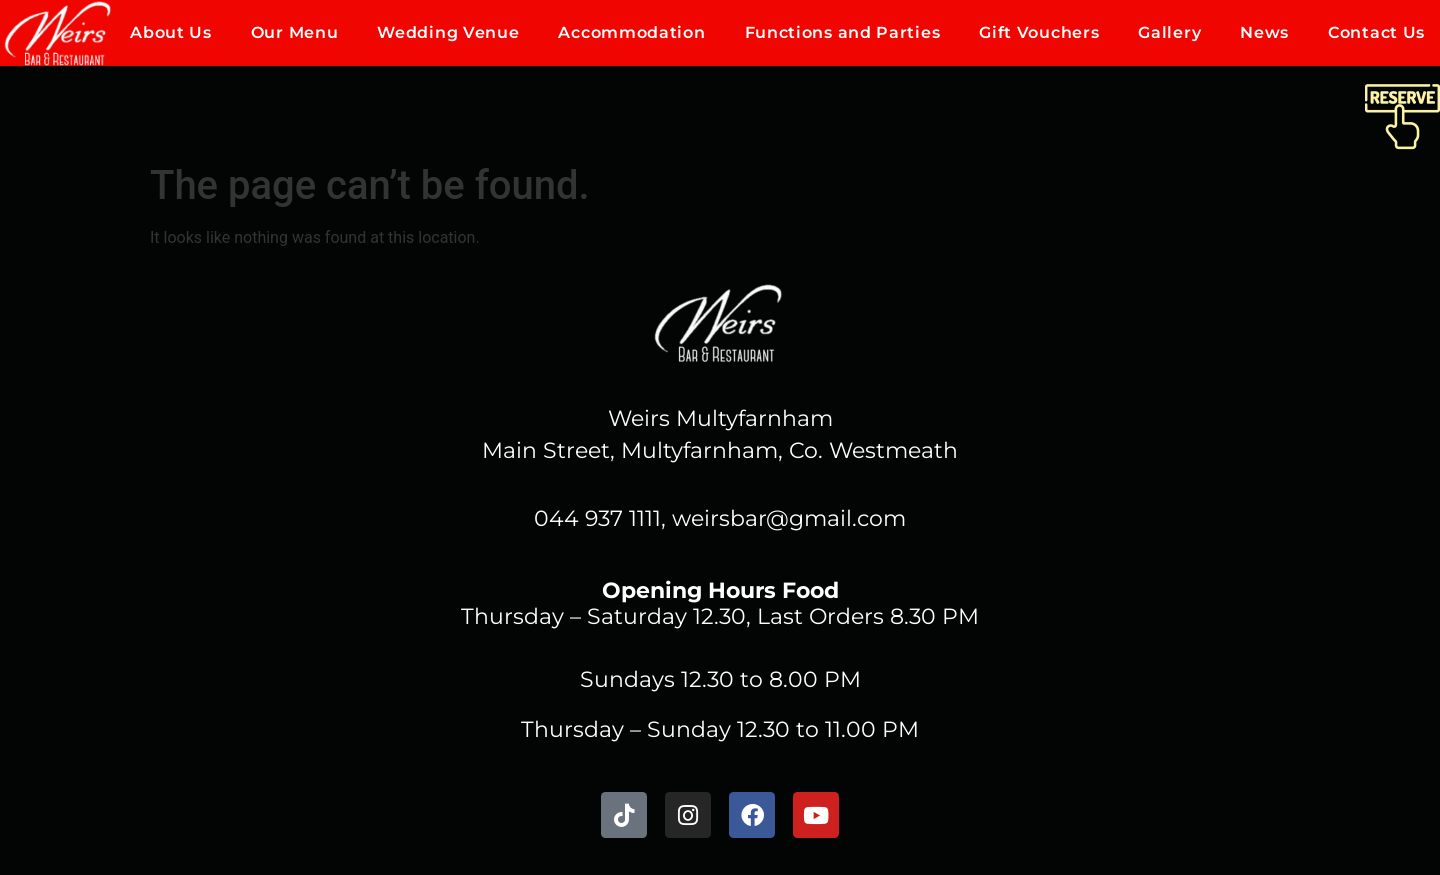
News (1264, 32)
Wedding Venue (448, 32)
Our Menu (295, 32)
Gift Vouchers (1039, 32)
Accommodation (631, 32)
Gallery (1169, 32)
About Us (171, 32)
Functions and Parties (843, 32)
